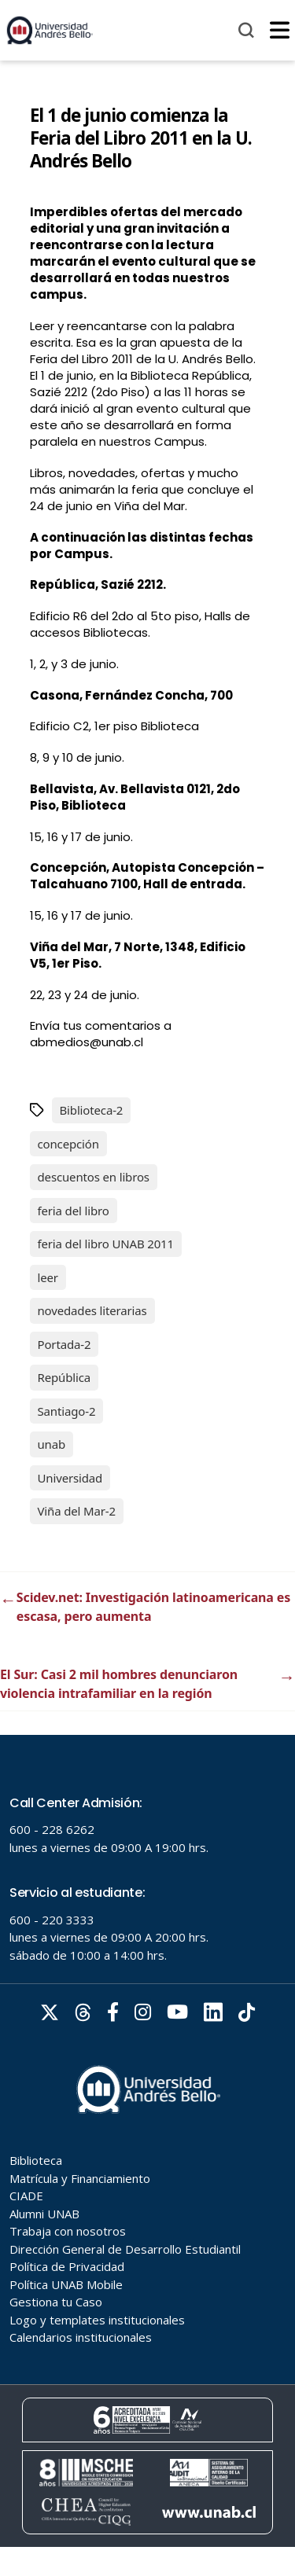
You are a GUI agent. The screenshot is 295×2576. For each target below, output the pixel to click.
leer (48, 1277)
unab (52, 1444)
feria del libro (73, 1210)
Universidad (70, 1478)
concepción (68, 1144)
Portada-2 (64, 1344)
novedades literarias (92, 1310)
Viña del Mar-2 (77, 1511)
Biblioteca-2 (92, 1110)
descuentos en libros (93, 1177)
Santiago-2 (67, 1411)
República (64, 1377)
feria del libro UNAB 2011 (106, 1243)
